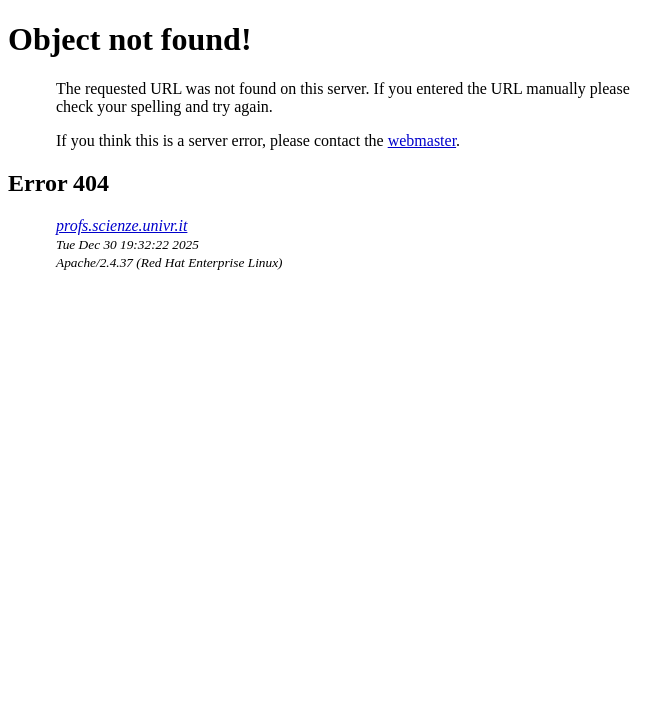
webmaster (422, 140)
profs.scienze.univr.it (121, 225)
